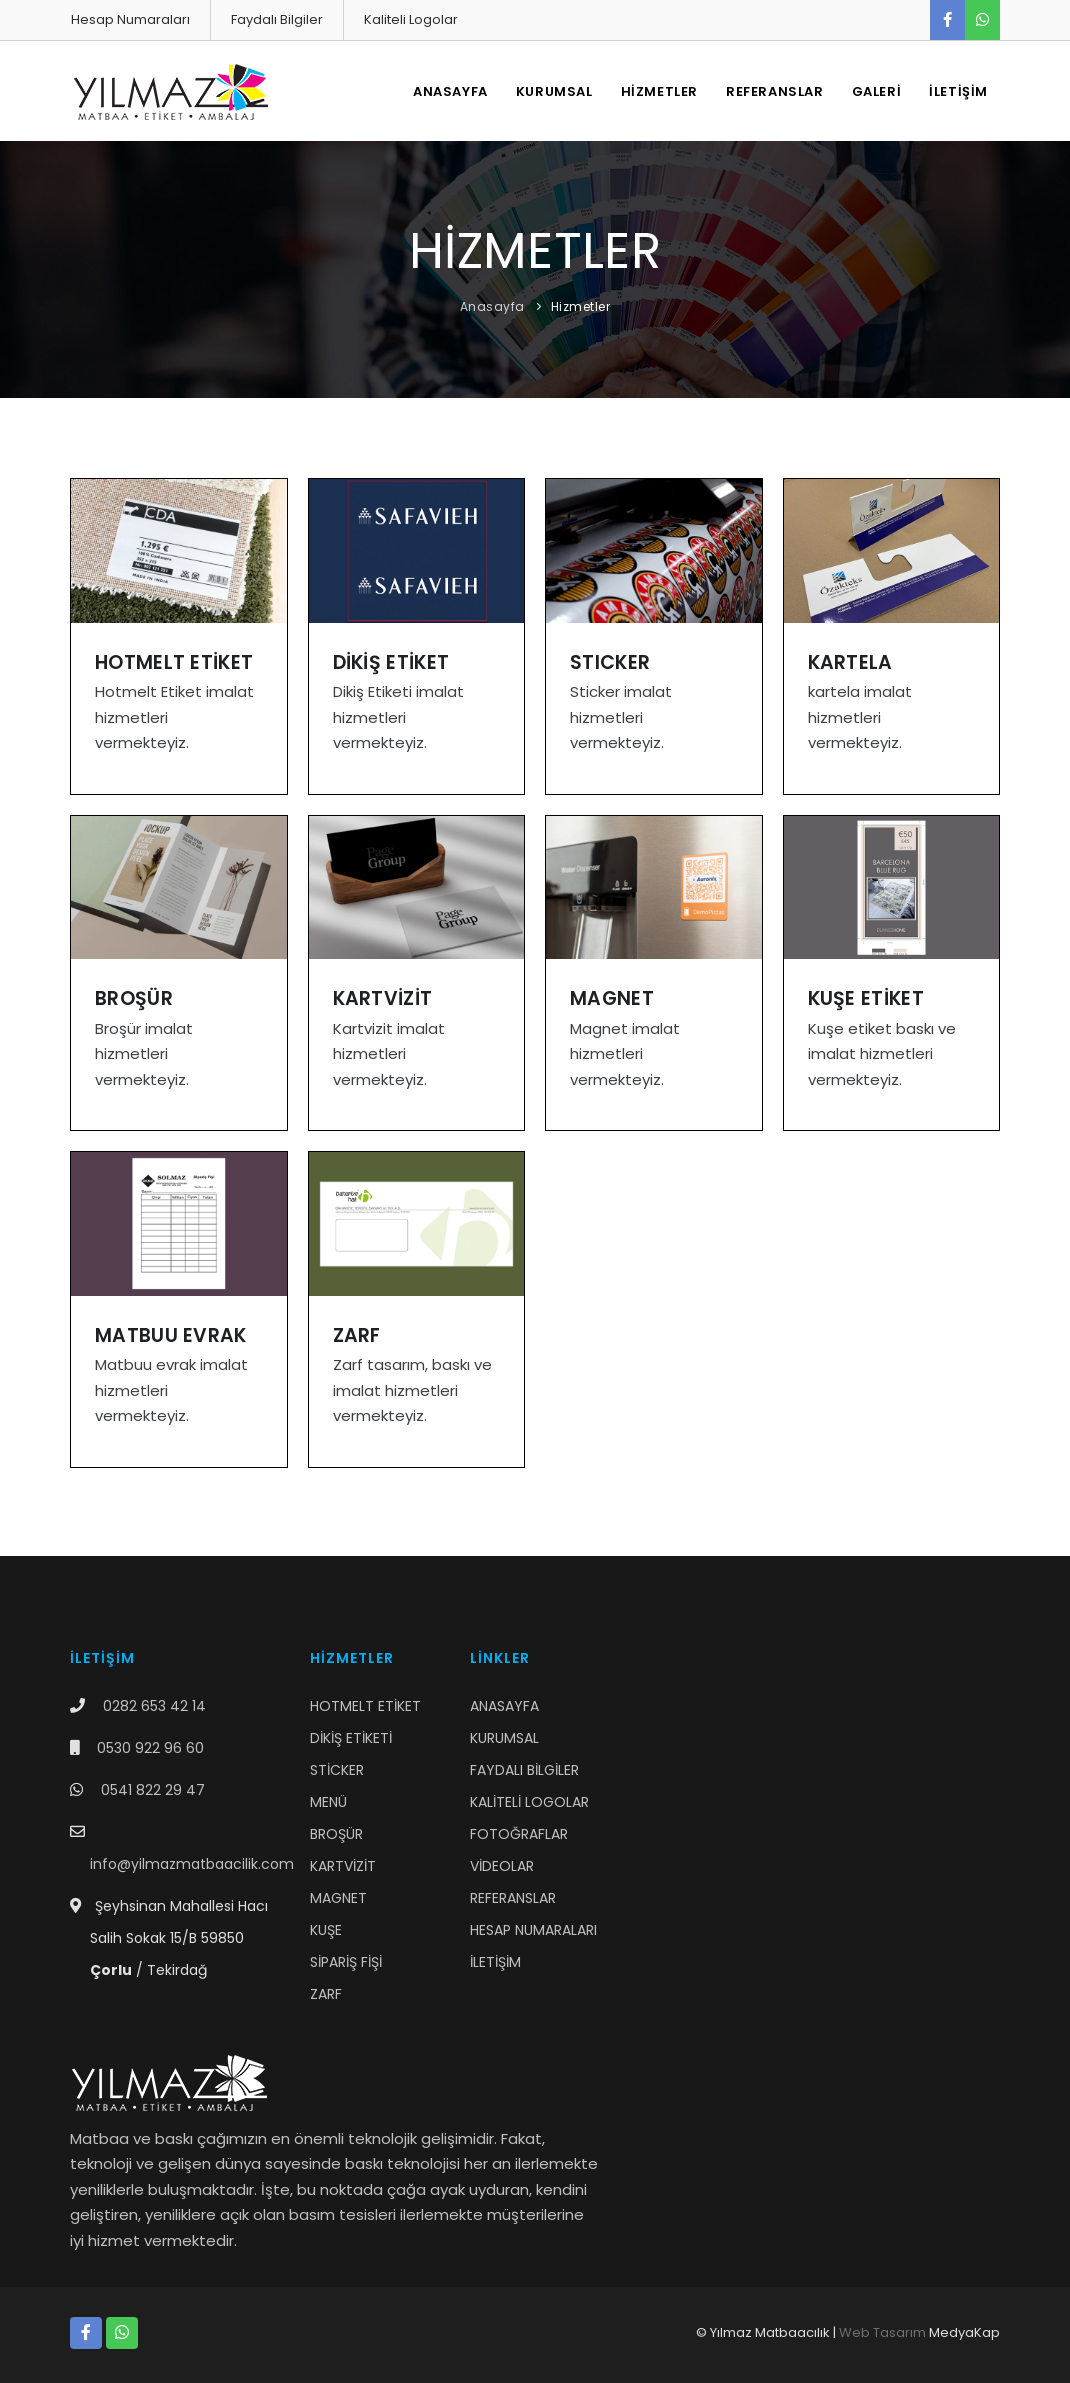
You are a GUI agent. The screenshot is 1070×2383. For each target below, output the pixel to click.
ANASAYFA (450, 91)
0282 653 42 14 (154, 1706)
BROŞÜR (336, 1834)
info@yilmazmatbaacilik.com (192, 1864)
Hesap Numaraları (130, 19)
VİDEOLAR (502, 1866)
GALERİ (877, 91)
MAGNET (338, 1898)
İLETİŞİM (958, 91)
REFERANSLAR (775, 91)
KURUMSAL (554, 91)
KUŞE (326, 1930)
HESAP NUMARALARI (533, 1930)
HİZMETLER (659, 91)
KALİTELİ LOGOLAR (529, 1802)
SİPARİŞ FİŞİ (346, 1962)
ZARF (326, 1994)
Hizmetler (581, 306)
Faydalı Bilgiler (277, 19)
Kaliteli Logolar (411, 19)
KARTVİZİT (343, 1866)
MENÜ (328, 1802)
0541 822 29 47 (153, 1790)
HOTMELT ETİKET (365, 1706)
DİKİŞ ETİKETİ (351, 1738)
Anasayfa (492, 306)
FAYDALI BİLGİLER (524, 1770)
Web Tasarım (882, 2332)
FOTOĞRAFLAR (519, 1834)
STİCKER (337, 1770)
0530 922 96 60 (150, 1748)
